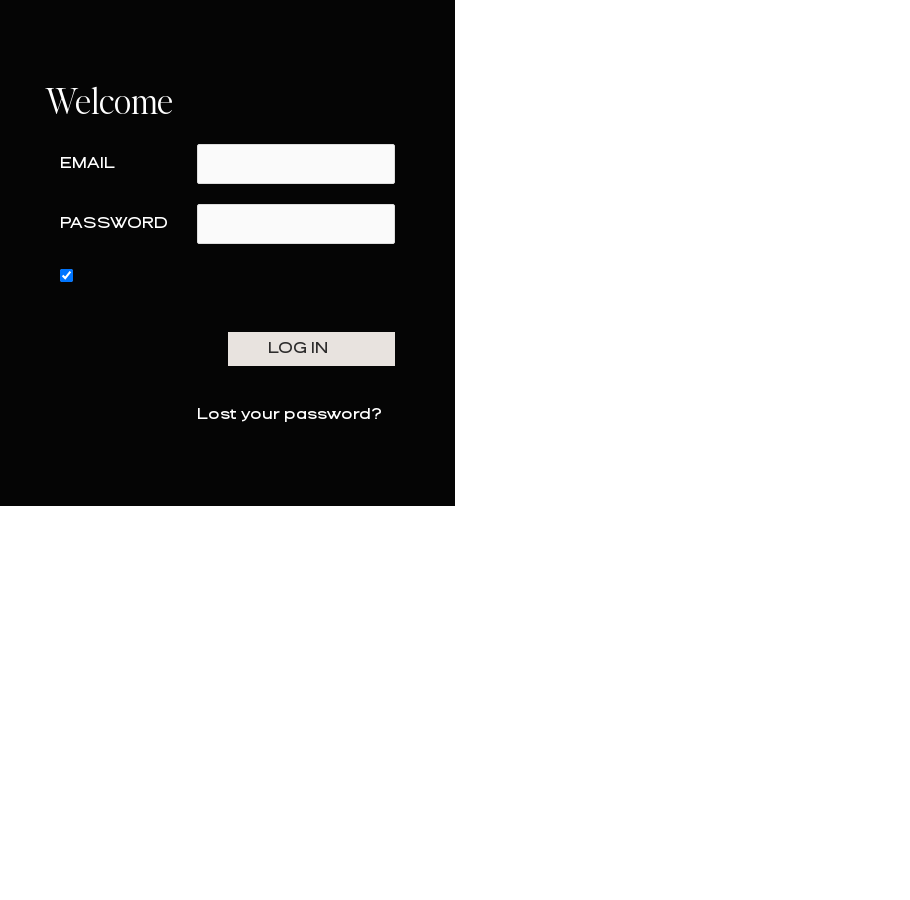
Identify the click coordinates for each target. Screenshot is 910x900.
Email (87, 163)
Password (114, 223)
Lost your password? (289, 414)
